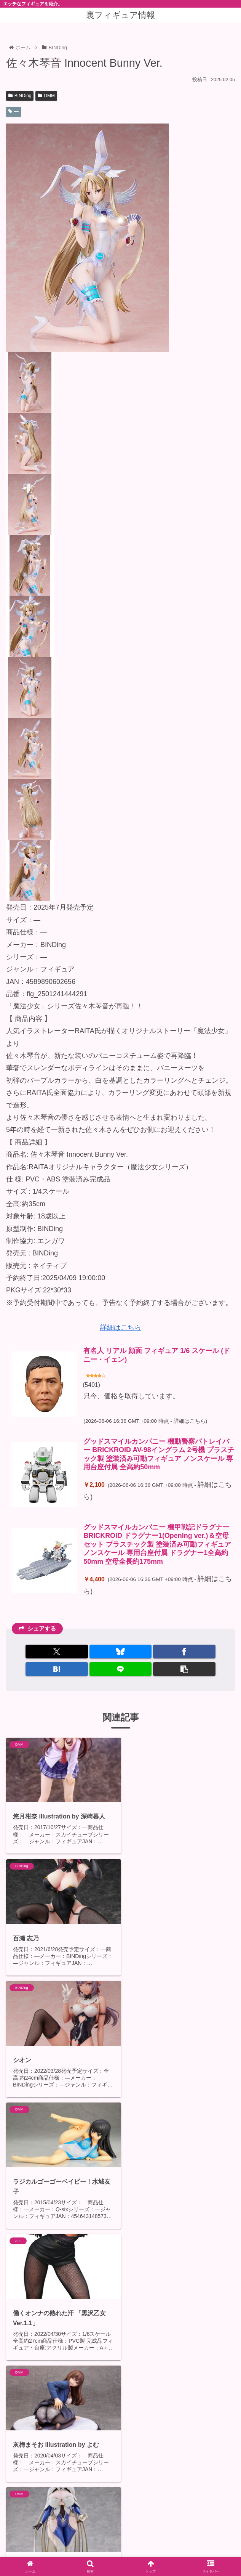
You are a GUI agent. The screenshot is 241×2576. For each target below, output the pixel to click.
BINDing (19, 95)
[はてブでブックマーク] (57, 1669)
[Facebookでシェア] (184, 1651)
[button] (184, 1669)
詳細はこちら (120, 1327)
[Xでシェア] (57, 1651)
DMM (46, 95)
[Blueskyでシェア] (120, 1651)
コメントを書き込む (126, 2504)
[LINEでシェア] (120, 1669)
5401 (91, 1385)
